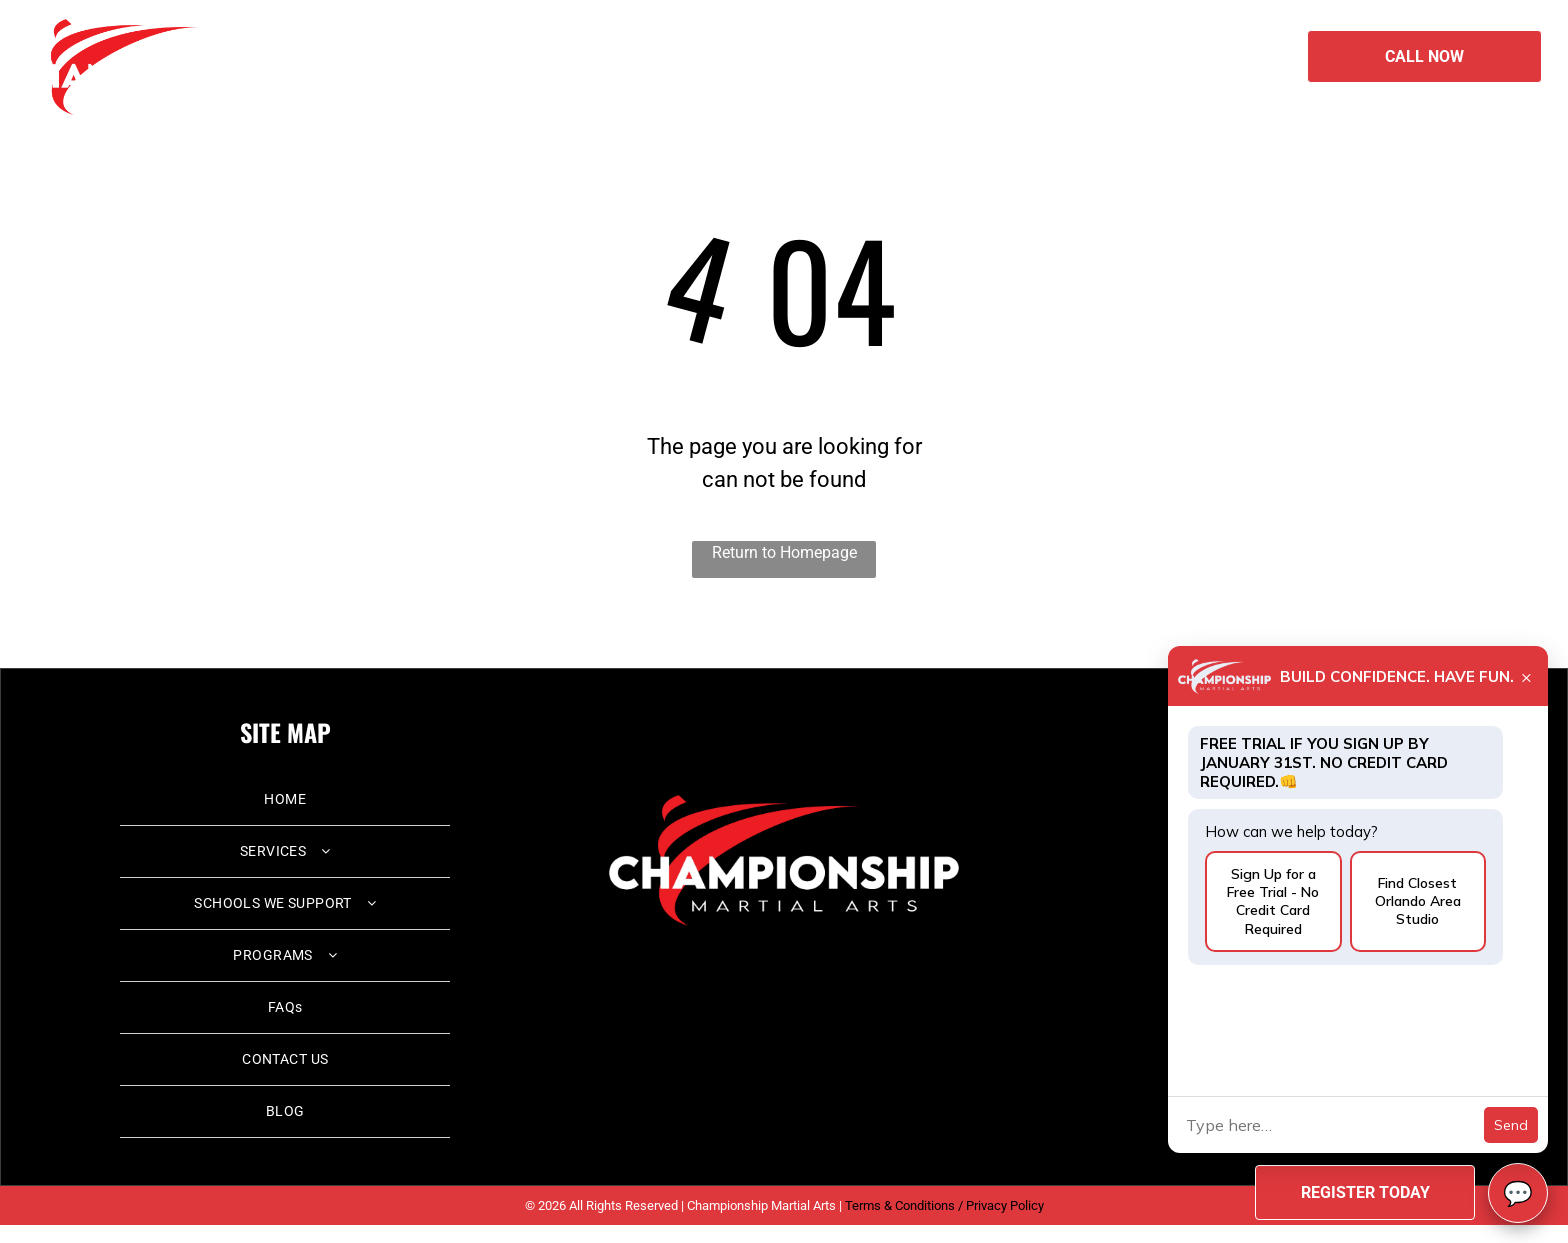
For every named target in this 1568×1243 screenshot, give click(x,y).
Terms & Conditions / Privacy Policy (944, 1205)
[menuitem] (576, 54)
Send (1511, 1125)
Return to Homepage (784, 552)
